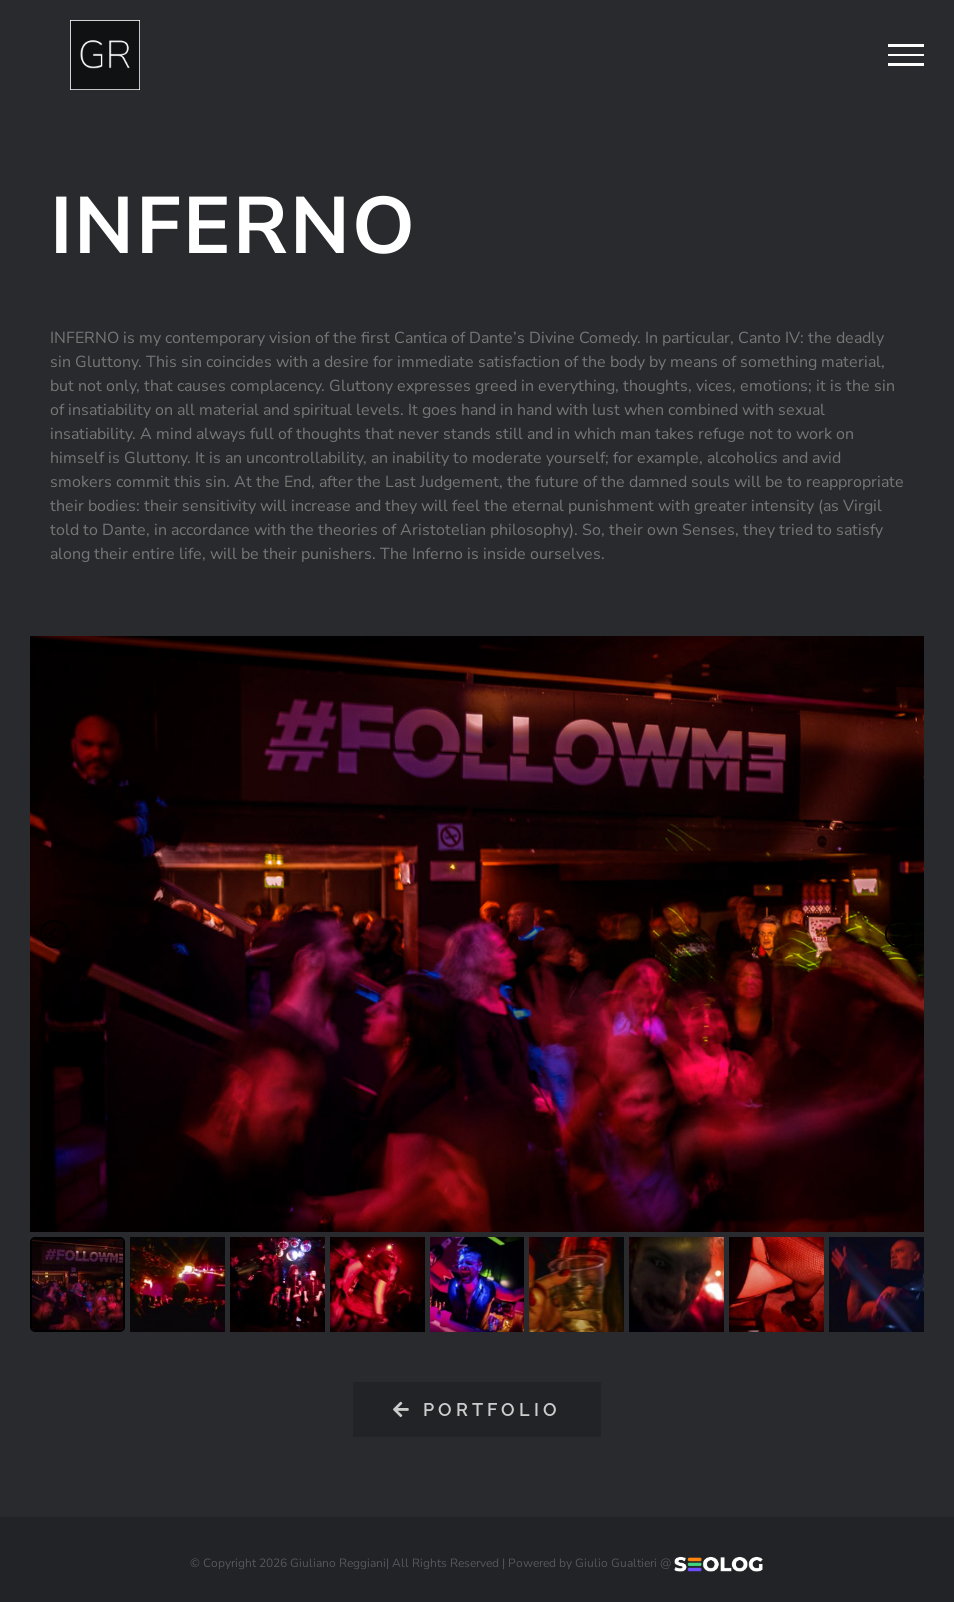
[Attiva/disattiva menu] (906, 55)
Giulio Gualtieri (616, 1563)
